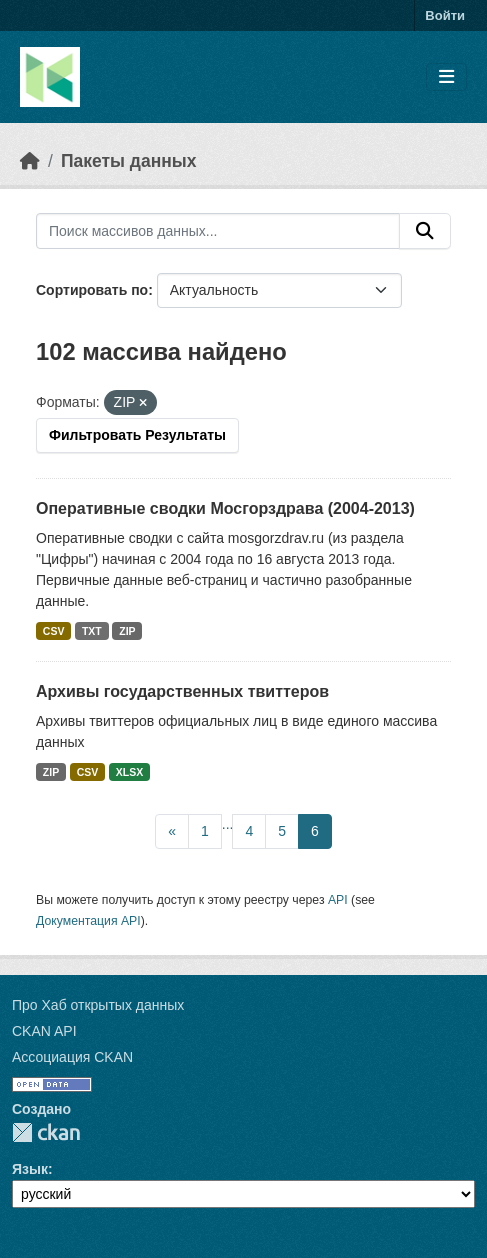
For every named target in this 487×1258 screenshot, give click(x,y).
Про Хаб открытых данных (98, 1005)
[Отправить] (425, 231)
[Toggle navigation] (446, 77)
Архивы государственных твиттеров (182, 691)
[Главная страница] (30, 161)
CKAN (46, 1132)
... (228, 824)
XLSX (129, 772)
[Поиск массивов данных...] (218, 231)
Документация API (88, 921)
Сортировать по (92, 290)
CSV (54, 631)
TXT (92, 631)
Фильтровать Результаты (137, 435)
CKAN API (44, 1031)
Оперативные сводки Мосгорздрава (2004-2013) (225, 508)
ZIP (127, 631)
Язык (30, 1169)
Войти (445, 15)
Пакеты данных (129, 161)
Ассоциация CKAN (72, 1057)
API (338, 900)
